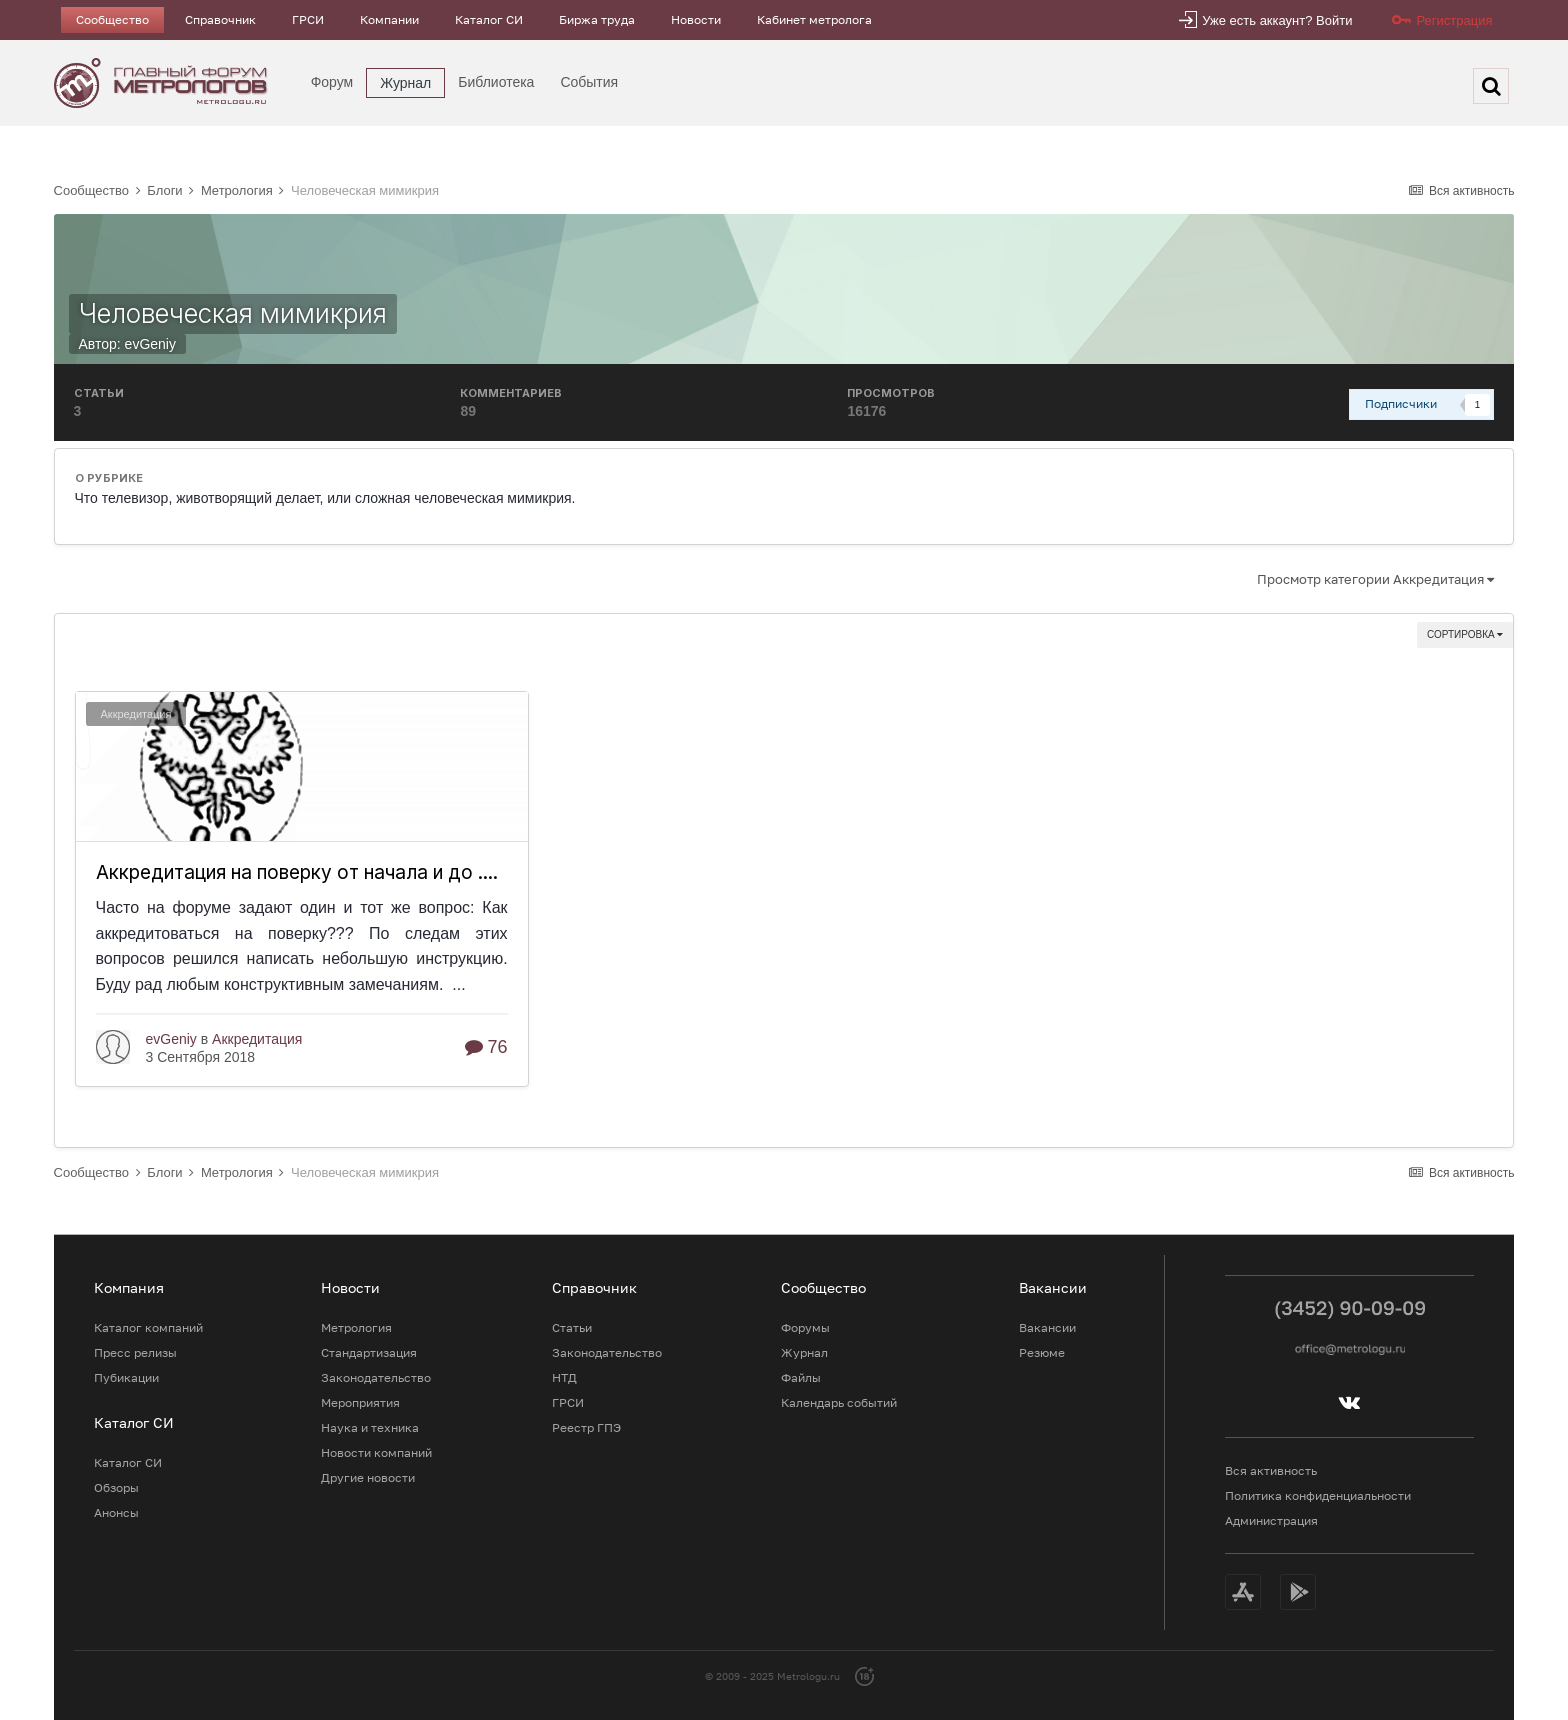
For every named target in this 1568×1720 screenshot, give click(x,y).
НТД (564, 1377)
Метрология (356, 1327)
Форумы (805, 1327)
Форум (332, 82)
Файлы (801, 1377)
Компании (389, 19)
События (589, 82)
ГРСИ (308, 19)
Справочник (220, 19)
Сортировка (1465, 634)
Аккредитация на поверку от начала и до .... (297, 872)
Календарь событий (839, 1402)
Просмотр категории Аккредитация (1375, 579)
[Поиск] (1491, 86)
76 (486, 1047)
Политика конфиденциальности (1318, 1495)
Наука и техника (370, 1427)
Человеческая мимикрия (233, 313)
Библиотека (496, 82)
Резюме (1042, 1352)
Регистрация (1454, 20)
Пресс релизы (135, 1352)
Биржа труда (597, 19)
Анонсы (116, 1512)
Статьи (572, 1327)
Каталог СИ (489, 19)
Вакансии (1047, 1327)
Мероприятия (360, 1402)
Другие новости (368, 1477)
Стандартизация (369, 1352)
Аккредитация (136, 714)
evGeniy (150, 344)
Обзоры (116, 1487)
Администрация (1271, 1520)
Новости (696, 19)
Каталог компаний (148, 1327)
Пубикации (126, 1377)
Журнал (405, 83)
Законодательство (376, 1377)
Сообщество (112, 19)
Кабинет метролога (814, 19)
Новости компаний (376, 1452)
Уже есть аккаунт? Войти (1277, 20)
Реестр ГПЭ (586, 1427)
